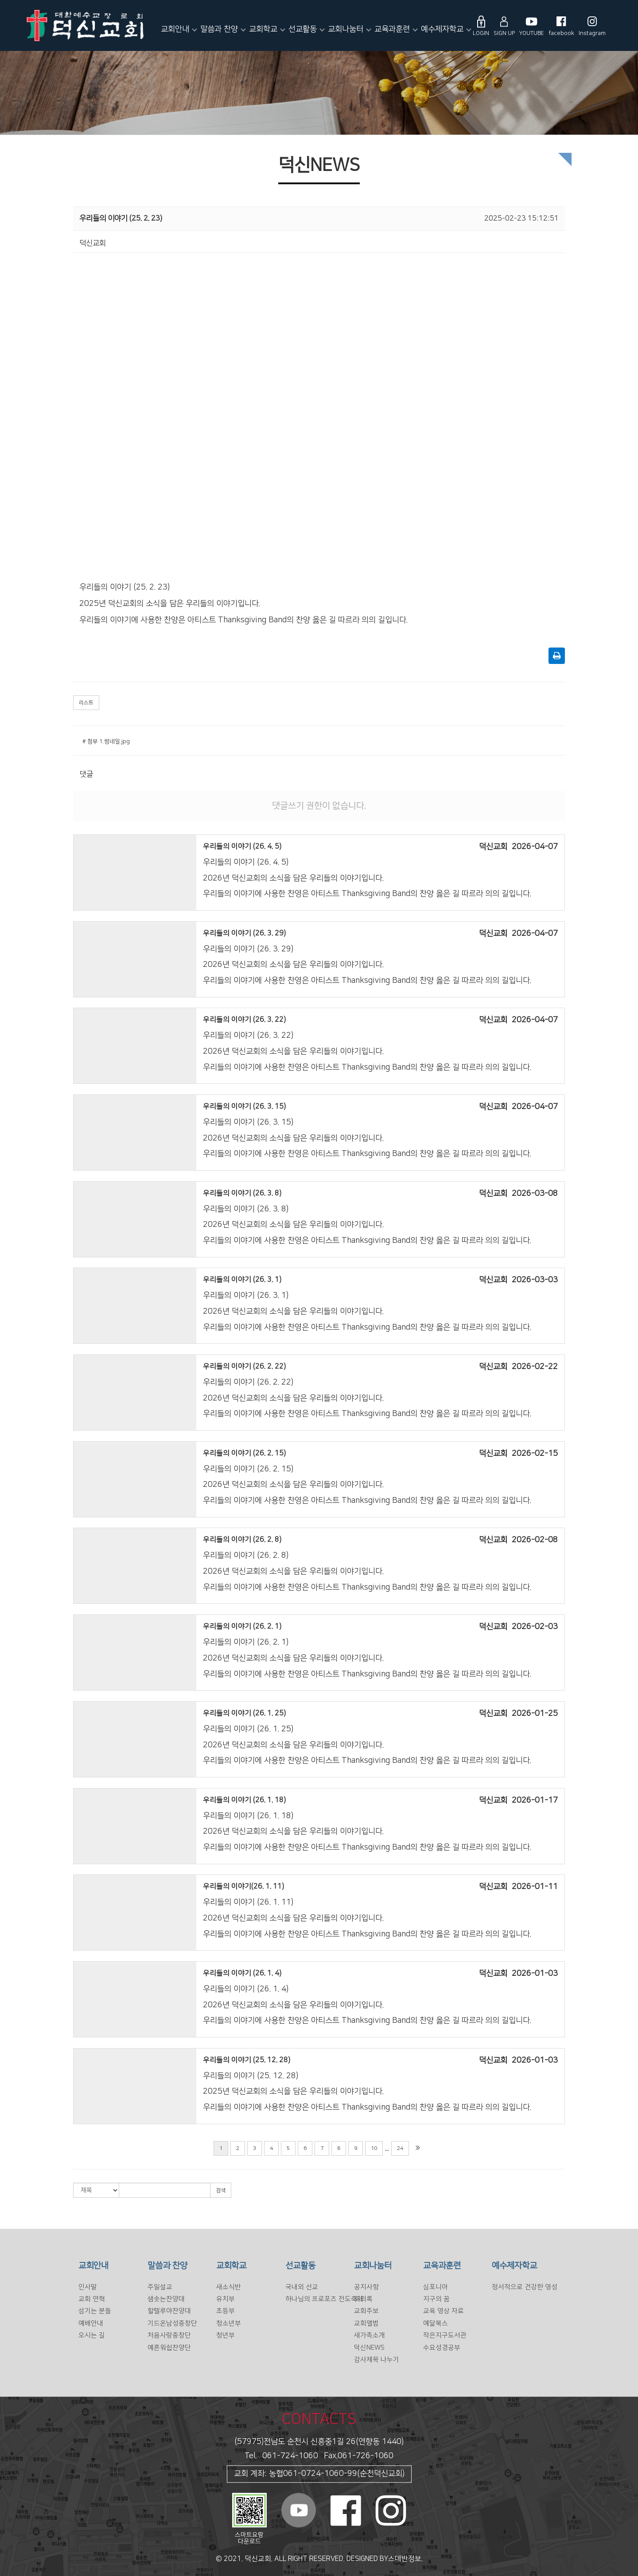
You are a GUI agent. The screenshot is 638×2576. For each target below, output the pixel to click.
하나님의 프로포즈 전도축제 (324, 2299)
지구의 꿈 (436, 2299)
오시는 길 (91, 2335)
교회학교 (263, 28)
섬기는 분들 (94, 2311)
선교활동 (302, 28)
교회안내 (175, 28)
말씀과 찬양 (219, 28)
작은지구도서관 (445, 2335)
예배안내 (90, 2323)
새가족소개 (369, 2335)
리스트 (86, 703)
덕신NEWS (369, 2347)
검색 (221, 2190)
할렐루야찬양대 (169, 2311)
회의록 (363, 2299)
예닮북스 (435, 2323)
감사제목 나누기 (376, 2359)
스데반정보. (405, 2559)
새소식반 (228, 2287)
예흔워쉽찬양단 (169, 2347)
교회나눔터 (346, 28)
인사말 (87, 2287)
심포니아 (435, 2287)
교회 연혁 (91, 2299)
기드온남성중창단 (172, 2323)
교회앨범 (366, 2323)
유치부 (225, 2299)
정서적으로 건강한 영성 (524, 2287)
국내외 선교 (301, 2287)
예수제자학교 (442, 28)
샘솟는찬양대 (166, 2299)
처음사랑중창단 (169, 2335)
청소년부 (228, 2323)
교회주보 (366, 2311)
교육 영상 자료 (443, 2311)
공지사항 (366, 2287)
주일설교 (160, 2287)
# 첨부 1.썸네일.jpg (106, 741)
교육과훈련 (392, 28)
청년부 (225, 2335)
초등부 (225, 2311)
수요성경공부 (441, 2347)
